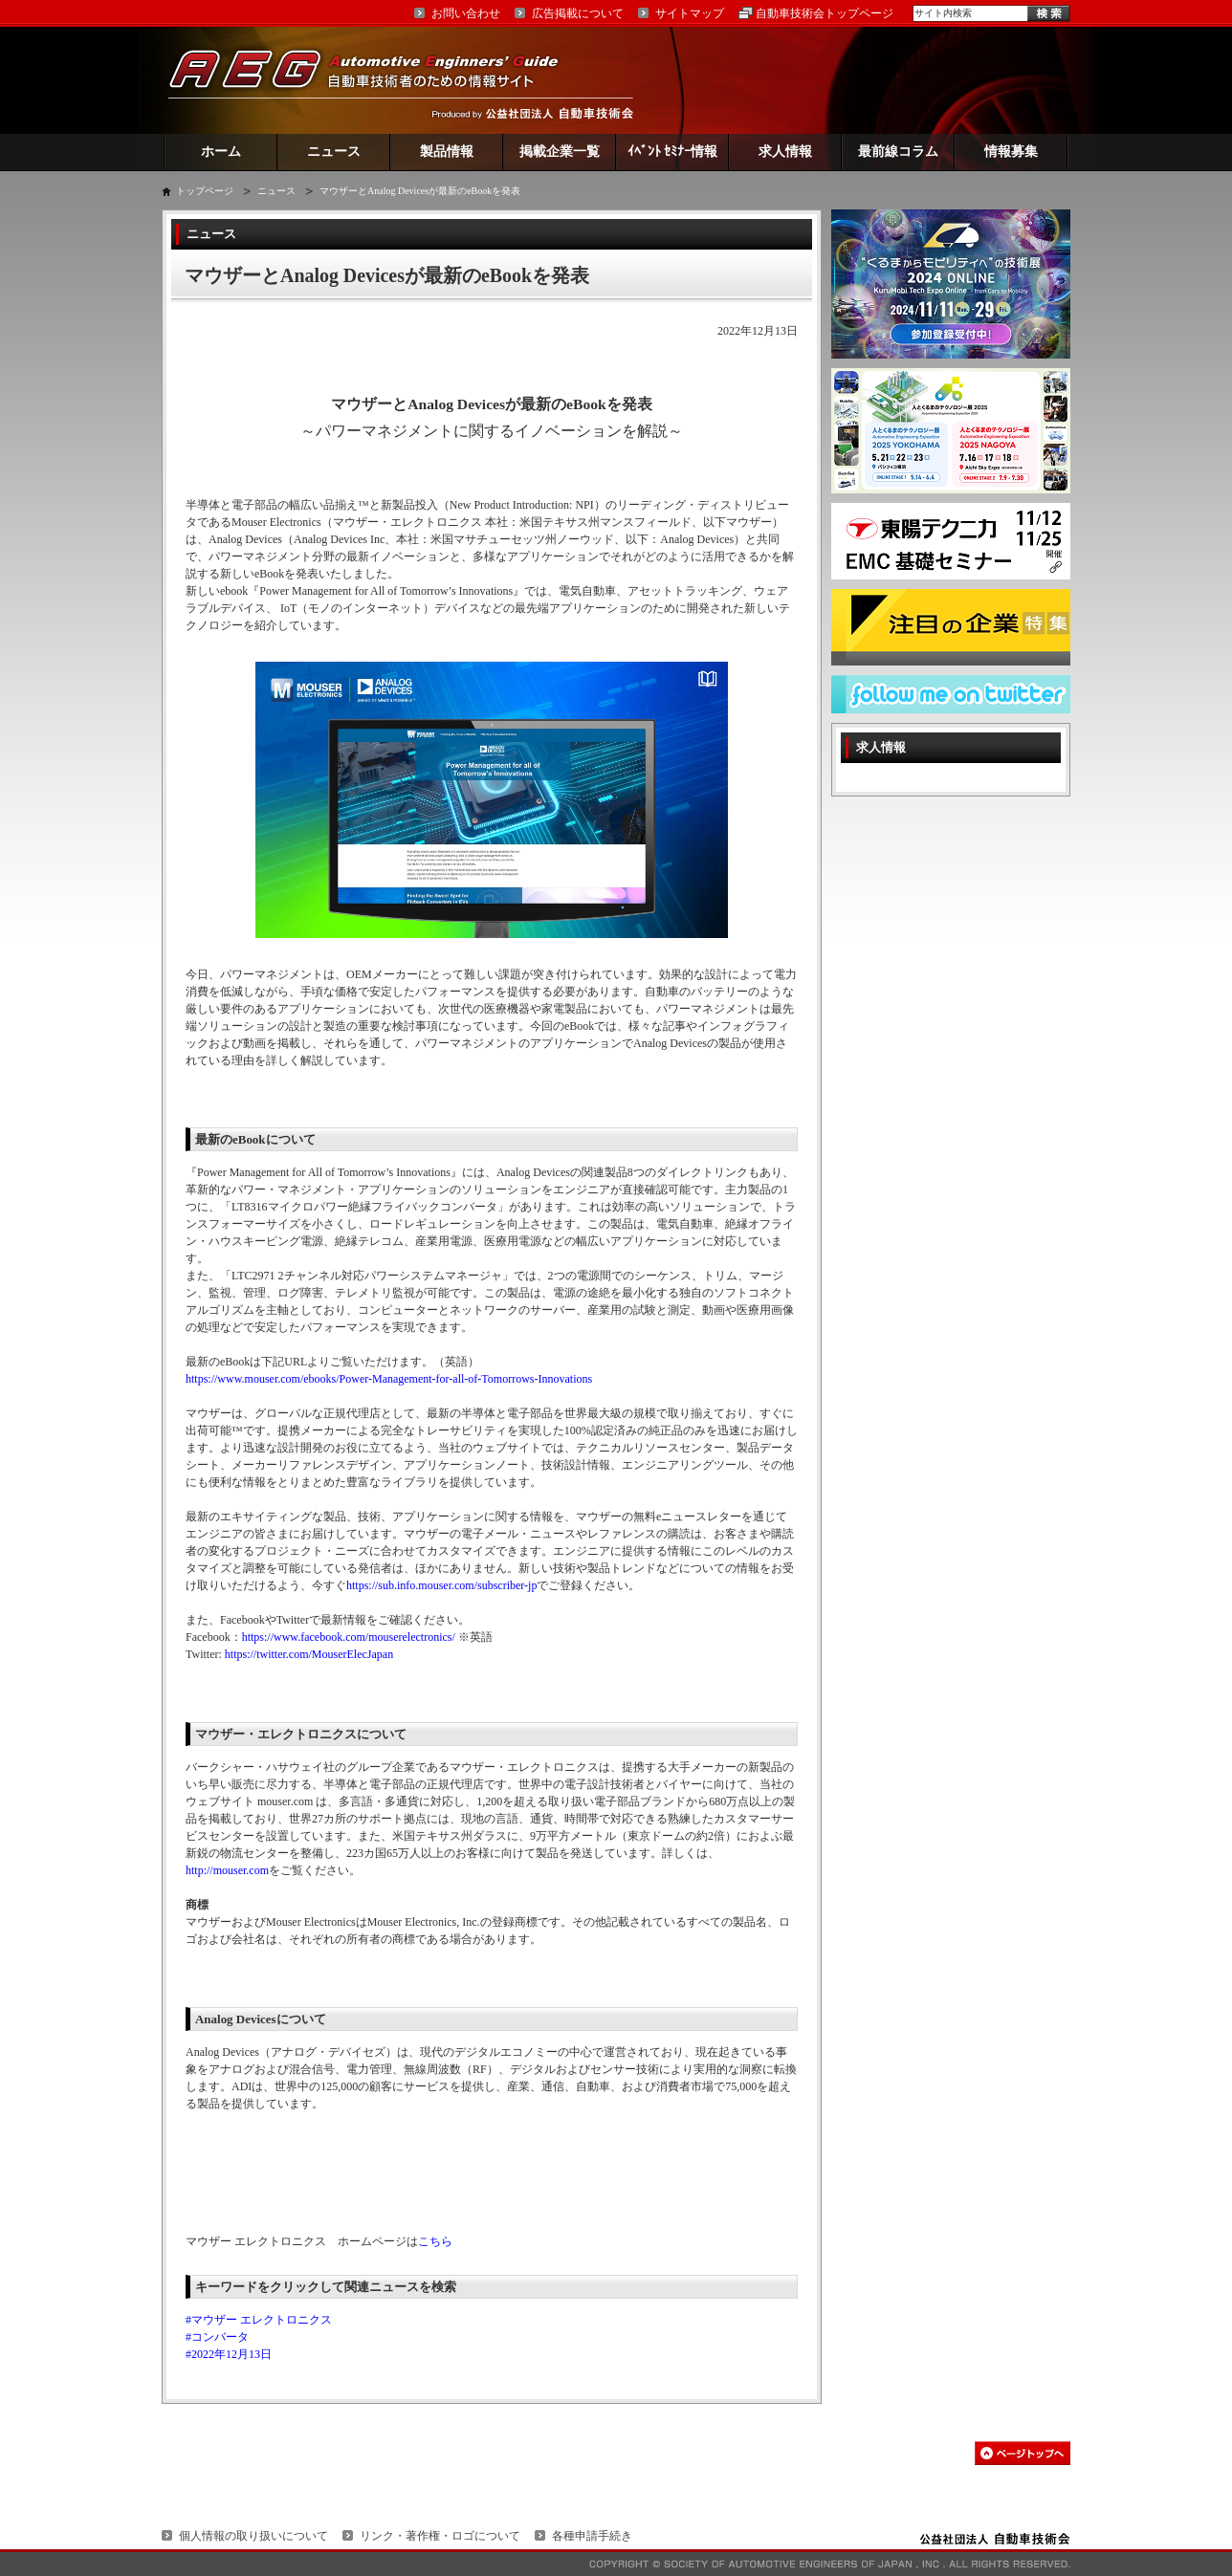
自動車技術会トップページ (824, 13)
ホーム (221, 151)
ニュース (334, 151)
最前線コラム (898, 151)
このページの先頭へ (1022, 2453)
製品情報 (446, 151)
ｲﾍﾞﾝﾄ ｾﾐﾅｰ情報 (672, 151)
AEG (376, 80)
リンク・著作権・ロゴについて (440, 2536)
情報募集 (1011, 151)
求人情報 (785, 151)
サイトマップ (689, 13)
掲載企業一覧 (559, 151)
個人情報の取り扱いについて (253, 2536)
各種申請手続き (592, 2536)
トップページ (204, 191)
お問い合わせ (465, 13)
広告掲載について (578, 13)
